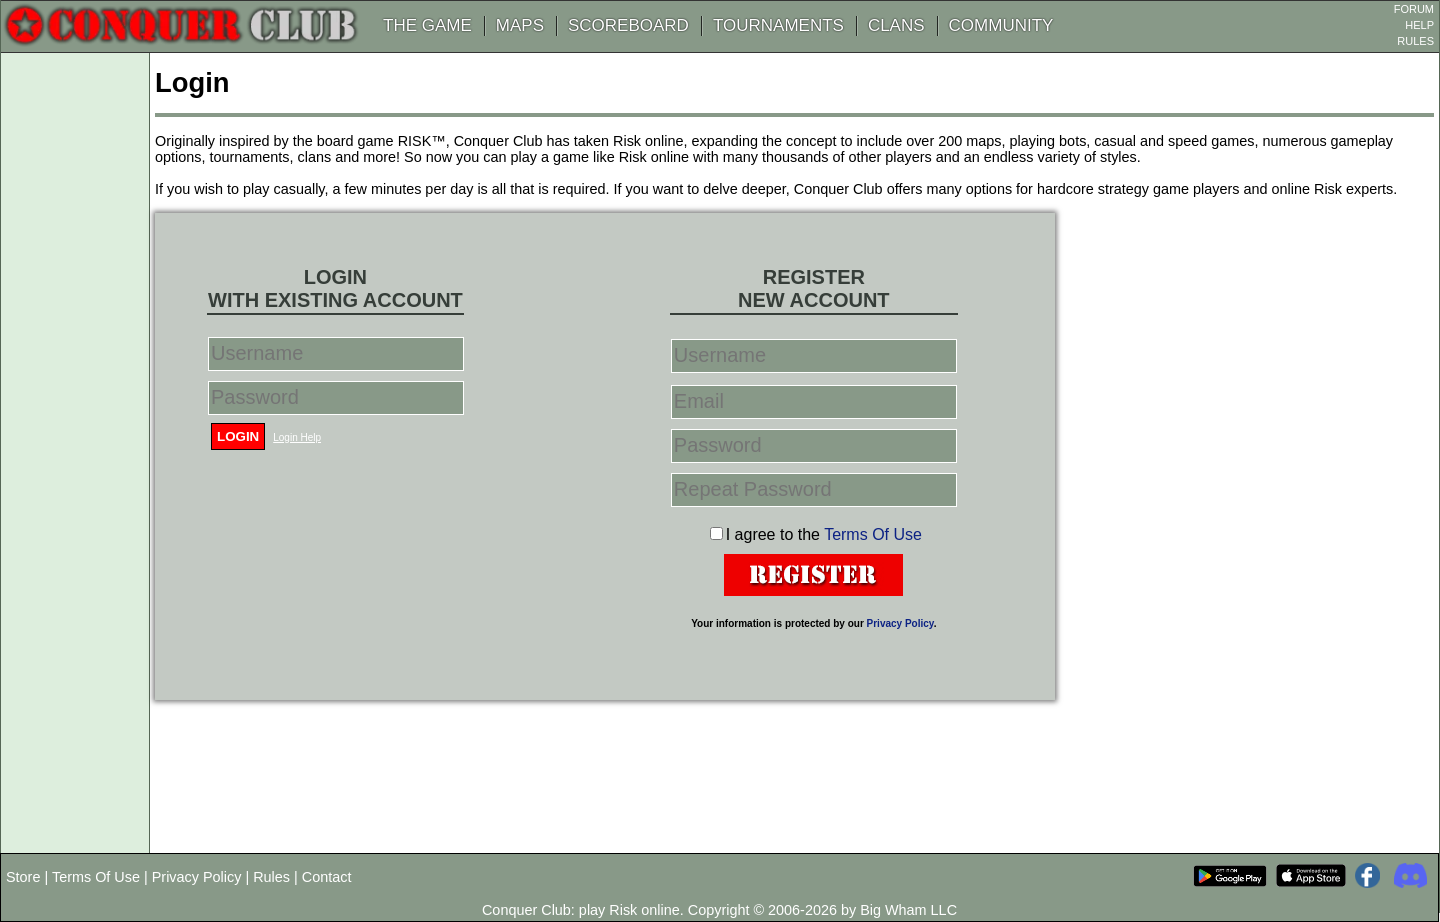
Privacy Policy (900, 623)
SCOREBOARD (628, 25)
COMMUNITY (1001, 25)
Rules (271, 877)
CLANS (896, 25)
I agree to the (824, 534)
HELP (1419, 25)
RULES (1415, 41)
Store (23, 877)
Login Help (297, 437)
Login (238, 436)
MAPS (520, 25)
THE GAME (427, 25)
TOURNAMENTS (778, 25)
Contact (327, 877)
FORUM (1414, 9)
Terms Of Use (873, 534)
